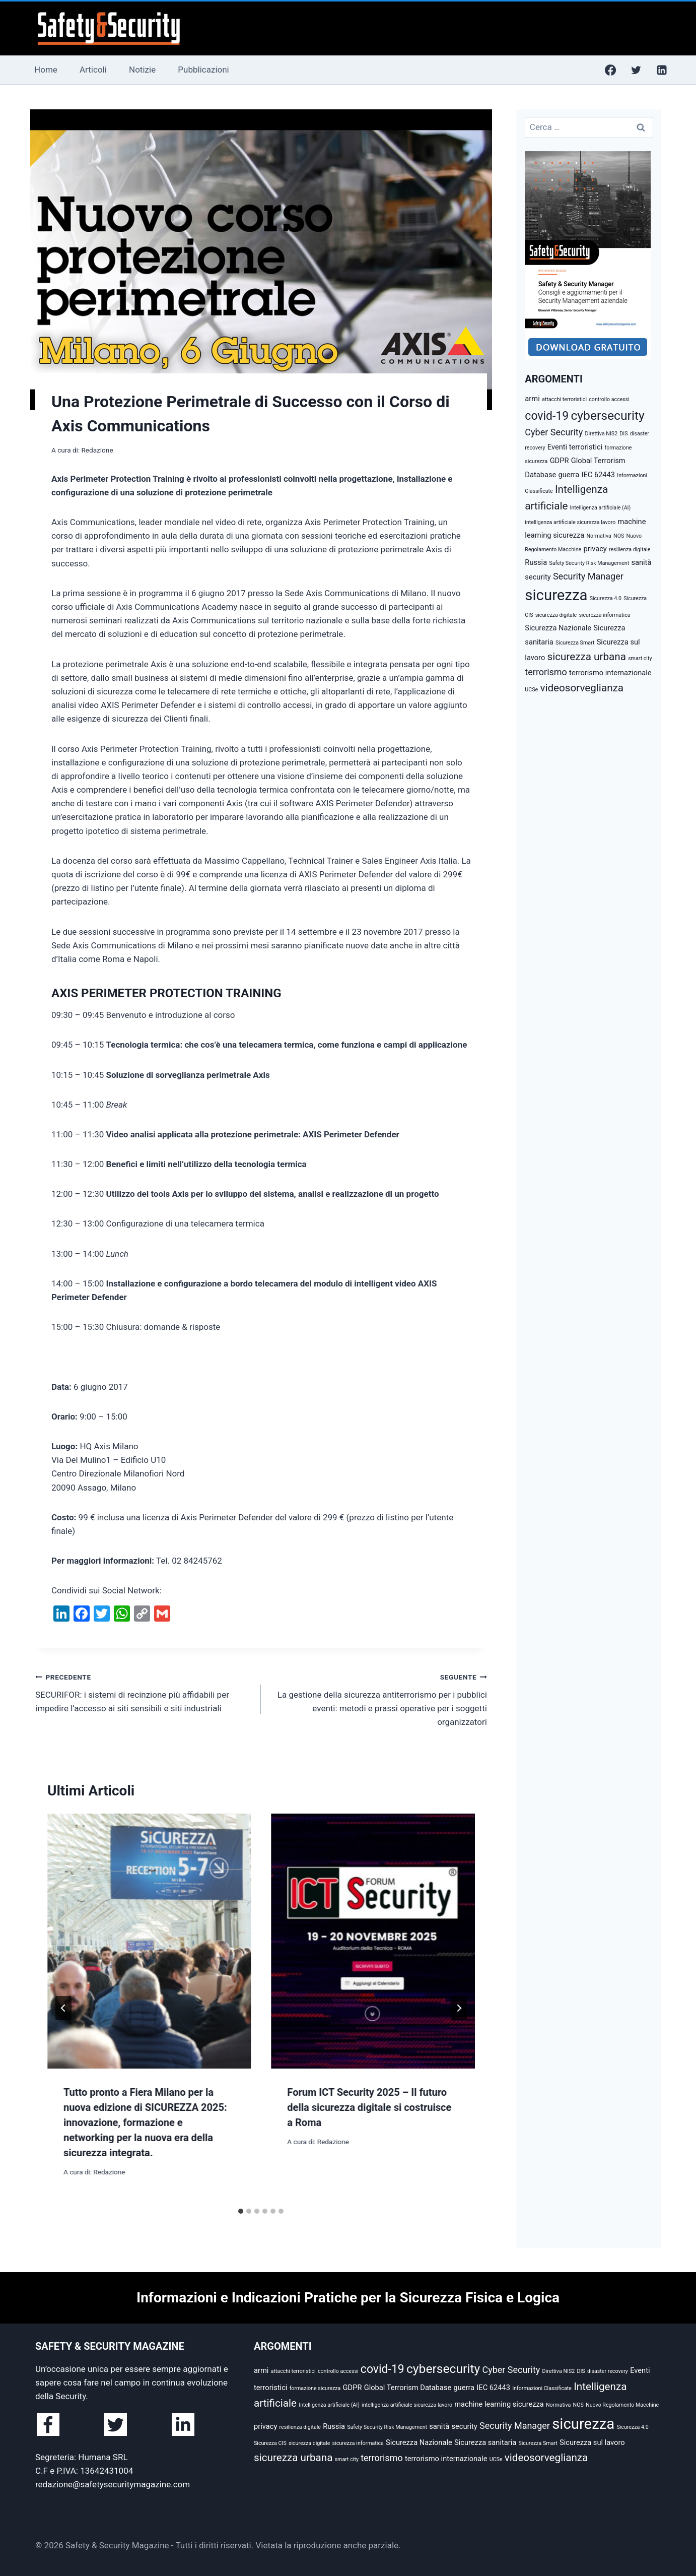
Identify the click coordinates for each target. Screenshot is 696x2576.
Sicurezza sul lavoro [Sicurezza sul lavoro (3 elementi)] (592, 2442)
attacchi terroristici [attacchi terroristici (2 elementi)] (564, 399)
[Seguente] (459, 2008)
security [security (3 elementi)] (537, 577)
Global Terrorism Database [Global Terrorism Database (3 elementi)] (407, 2387)
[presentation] (149, 1941)
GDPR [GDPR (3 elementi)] (559, 460)
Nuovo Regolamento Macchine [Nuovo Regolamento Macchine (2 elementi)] (622, 2405)
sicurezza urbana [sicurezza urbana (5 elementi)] (586, 657)
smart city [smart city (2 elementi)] (640, 658)
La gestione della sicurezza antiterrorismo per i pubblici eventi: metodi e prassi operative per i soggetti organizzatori (377, 1698)
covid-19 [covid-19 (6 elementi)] (547, 416)
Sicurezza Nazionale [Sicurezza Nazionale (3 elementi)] (558, 627)
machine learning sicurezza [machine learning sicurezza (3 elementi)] (499, 2404)
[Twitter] (636, 70)
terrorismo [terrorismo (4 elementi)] (546, 672)
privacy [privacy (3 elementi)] (594, 548)
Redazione (97, 450)
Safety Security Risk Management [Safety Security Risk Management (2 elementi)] (589, 563)
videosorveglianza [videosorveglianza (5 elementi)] (581, 688)
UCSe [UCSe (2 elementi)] (531, 689)
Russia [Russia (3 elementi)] (536, 562)
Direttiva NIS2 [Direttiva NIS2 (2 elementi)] (601, 433)
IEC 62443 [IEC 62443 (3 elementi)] (598, 474)
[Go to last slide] (63, 2008)
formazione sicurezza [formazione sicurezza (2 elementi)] (315, 2388)
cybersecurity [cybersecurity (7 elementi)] (607, 415)
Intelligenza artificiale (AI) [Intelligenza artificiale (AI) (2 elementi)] (600, 507)
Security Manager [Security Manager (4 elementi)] (588, 576)
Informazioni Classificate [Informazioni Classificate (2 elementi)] (542, 2388)
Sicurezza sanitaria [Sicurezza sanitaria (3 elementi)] (485, 2442)
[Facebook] (610, 70)
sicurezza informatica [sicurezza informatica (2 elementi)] (604, 615)
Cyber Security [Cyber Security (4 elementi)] (554, 432)
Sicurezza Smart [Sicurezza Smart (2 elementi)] (574, 642)
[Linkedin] (662, 70)
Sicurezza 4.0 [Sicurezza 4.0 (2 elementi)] (605, 598)
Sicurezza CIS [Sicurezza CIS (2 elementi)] (270, 2443)
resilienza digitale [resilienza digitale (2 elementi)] (629, 549)
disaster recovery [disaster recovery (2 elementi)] (607, 2371)
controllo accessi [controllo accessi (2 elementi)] (609, 399)
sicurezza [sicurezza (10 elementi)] (556, 595)
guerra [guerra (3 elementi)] (568, 474)
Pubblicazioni (203, 70)
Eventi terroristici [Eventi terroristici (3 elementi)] (574, 447)
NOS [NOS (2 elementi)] (618, 536)
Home (45, 70)
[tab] (240, 2211)
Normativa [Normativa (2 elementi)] (598, 536)
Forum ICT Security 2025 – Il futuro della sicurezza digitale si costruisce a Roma (369, 2107)
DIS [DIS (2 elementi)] (623, 433)
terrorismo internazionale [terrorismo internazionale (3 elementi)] (610, 672)
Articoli (93, 70)
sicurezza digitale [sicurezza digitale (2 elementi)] (556, 615)
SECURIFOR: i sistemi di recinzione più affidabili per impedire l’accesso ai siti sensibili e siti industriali (143, 1691)
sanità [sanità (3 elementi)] (641, 562)
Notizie (142, 70)
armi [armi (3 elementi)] (532, 398)
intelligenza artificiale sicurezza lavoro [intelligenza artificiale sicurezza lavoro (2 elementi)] (570, 522)
